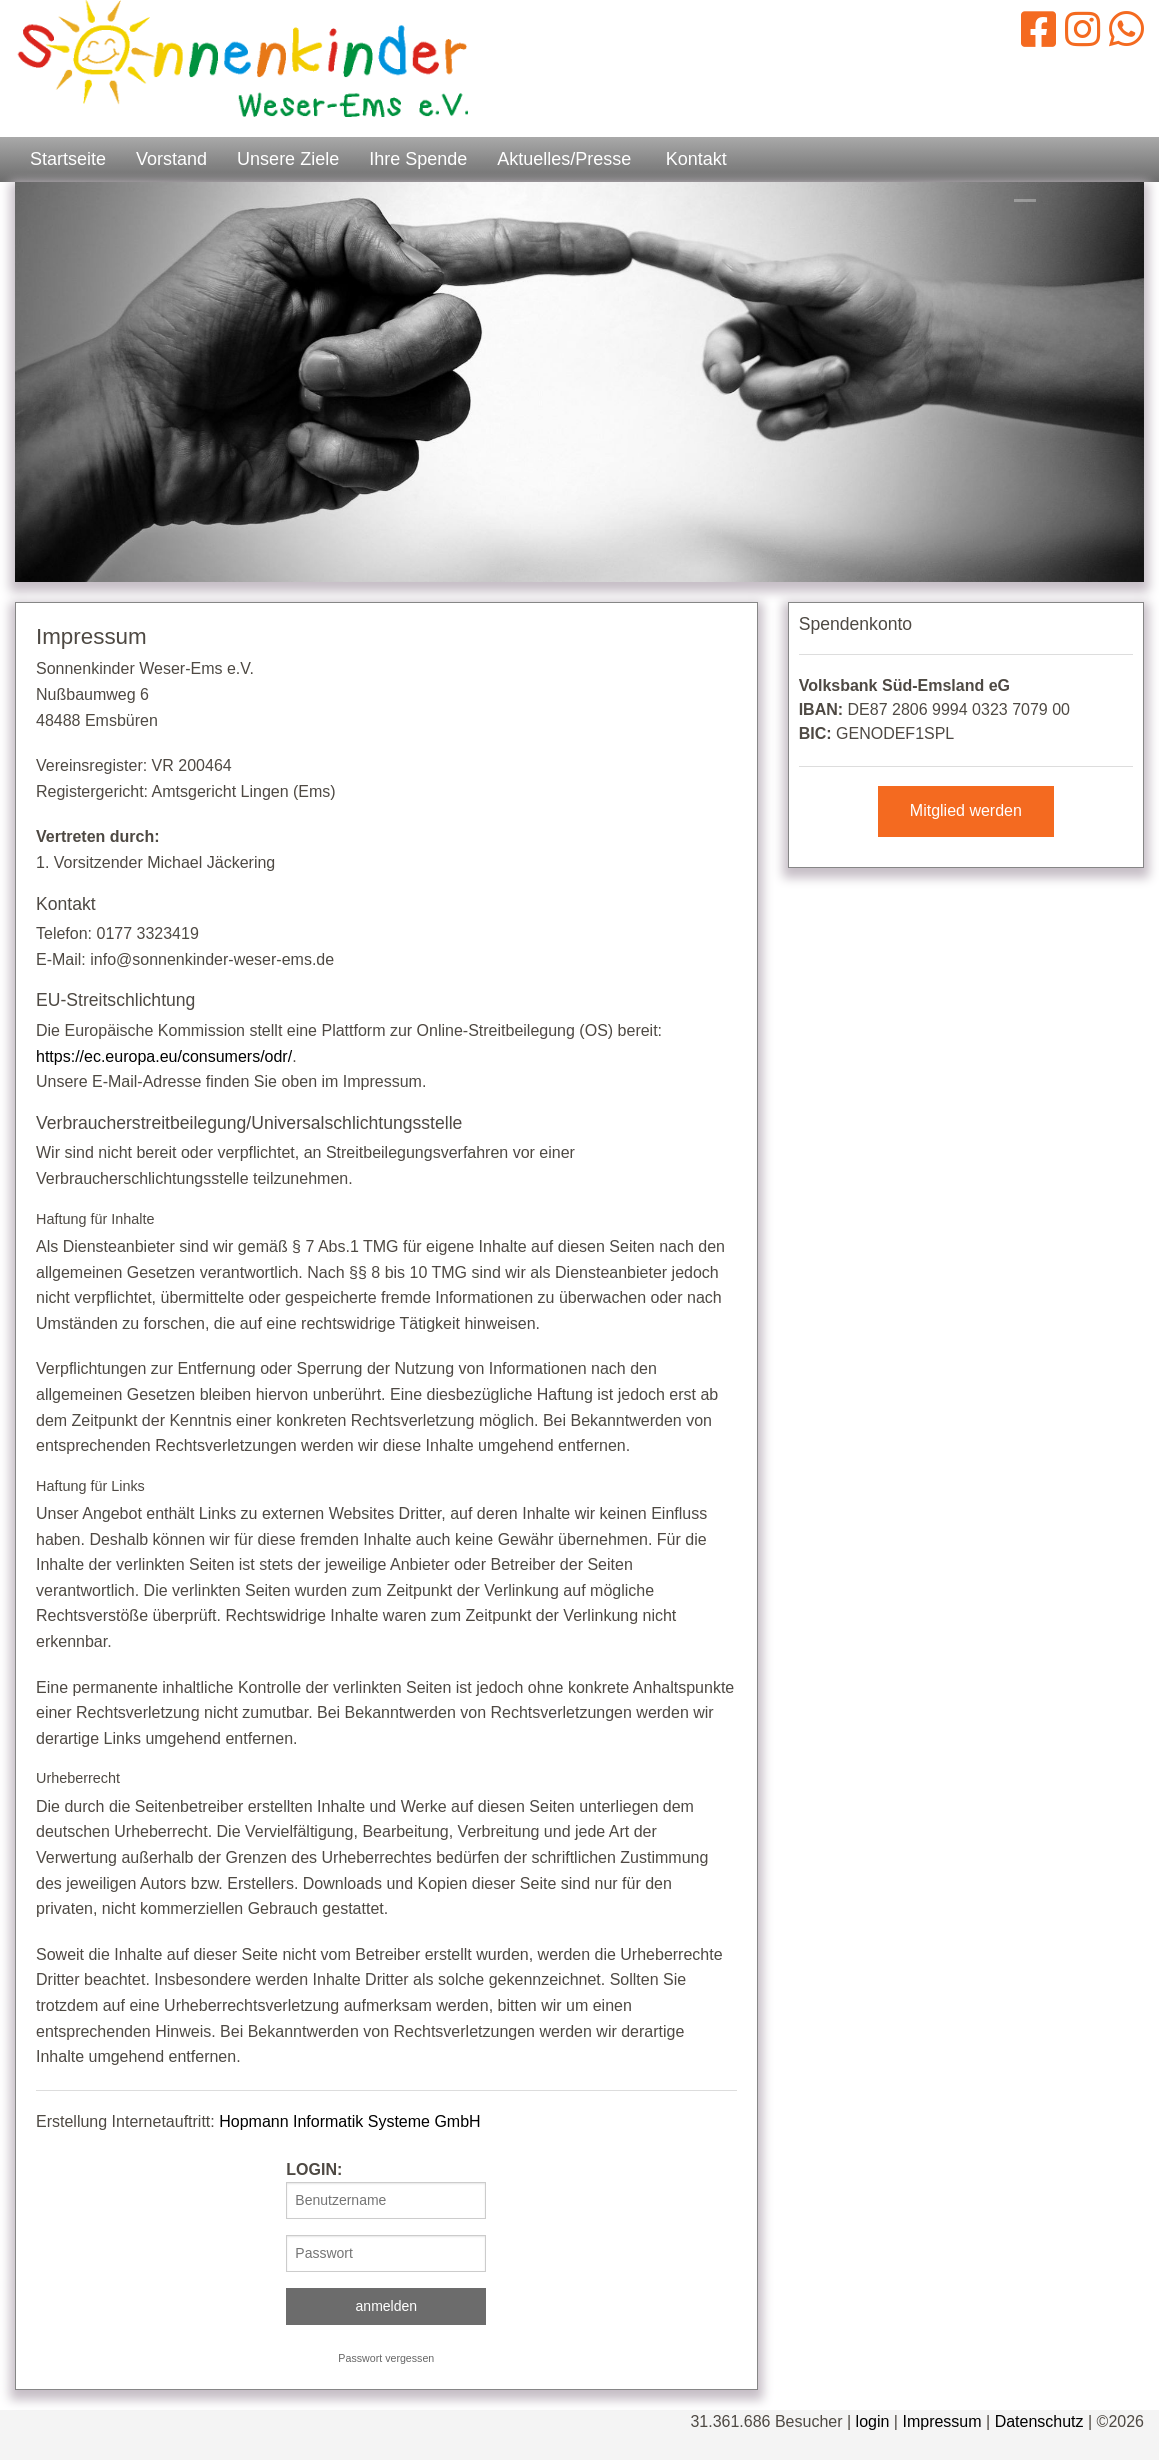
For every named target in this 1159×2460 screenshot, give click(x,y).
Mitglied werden (966, 810)
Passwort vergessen (386, 2358)
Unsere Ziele (288, 159)
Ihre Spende (418, 159)
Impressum (941, 2421)
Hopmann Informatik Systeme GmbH (349, 2121)
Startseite (68, 159)
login (873, 2421)
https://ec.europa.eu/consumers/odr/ (164, 1056)
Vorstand (171, 159)
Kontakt (696, 159)
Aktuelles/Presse (564, 159)
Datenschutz (1039, 2421)
